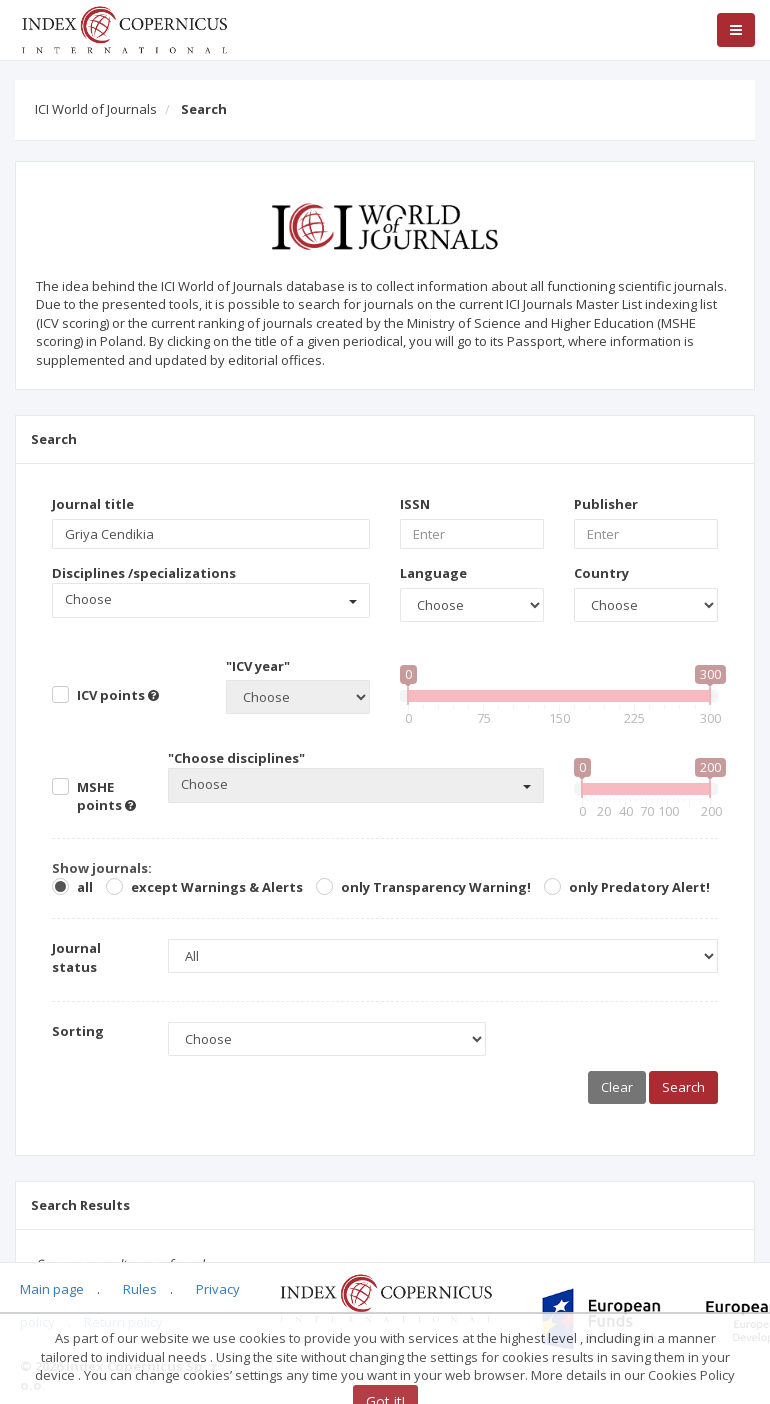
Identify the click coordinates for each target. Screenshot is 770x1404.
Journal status (76, 957)
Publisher (606, 504)
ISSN (415, 504)
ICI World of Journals (96, 109)
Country (601, 573)
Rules (140, 1289)
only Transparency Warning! (436, 887)
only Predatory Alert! (639, 887)
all (85, 887)
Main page (52, 1289)
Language (433, 573)
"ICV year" (258, 666)
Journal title (93, 504)
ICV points (118, 695)
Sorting (78, 1031)
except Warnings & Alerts (217, 887)
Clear (617, 1087)
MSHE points (106, 796)
